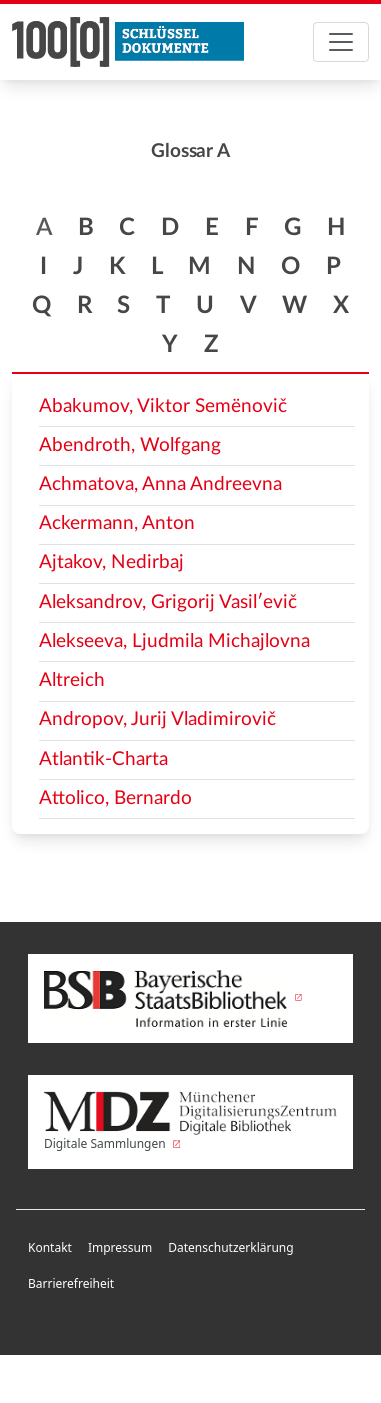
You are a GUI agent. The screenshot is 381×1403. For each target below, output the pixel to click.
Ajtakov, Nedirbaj (111, 562)
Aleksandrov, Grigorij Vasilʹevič (168, 602)
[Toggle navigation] (341, 42)
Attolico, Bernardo (115, 798)
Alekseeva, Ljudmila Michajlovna (174, 641)
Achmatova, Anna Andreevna (160, 484)
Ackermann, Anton (117, 523)
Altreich (72, 680)
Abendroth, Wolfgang (130, 445)
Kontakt (50, 1247)
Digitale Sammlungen (190, 1121)
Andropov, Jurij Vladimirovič (157, 719)
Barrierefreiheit (71, 1283)
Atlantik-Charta (103, 759)
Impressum (120, 1247)
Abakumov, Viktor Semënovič (163, 406)
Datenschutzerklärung (230, 1247)
